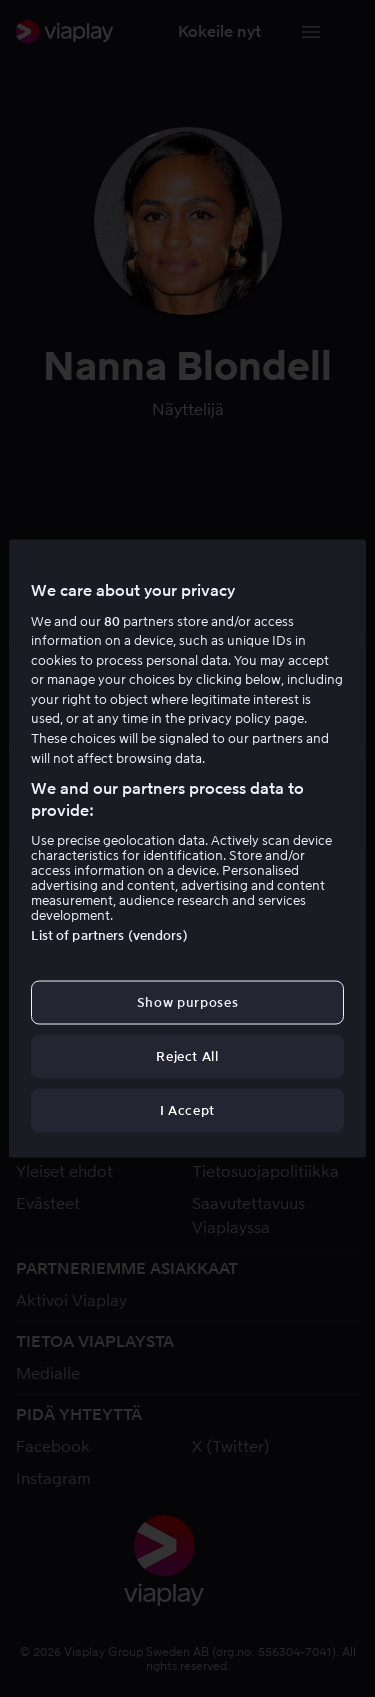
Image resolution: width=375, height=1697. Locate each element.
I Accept (187, 1110)
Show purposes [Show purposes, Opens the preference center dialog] (187, 1001)
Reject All (187, 1056)
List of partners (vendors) (109, 934)
